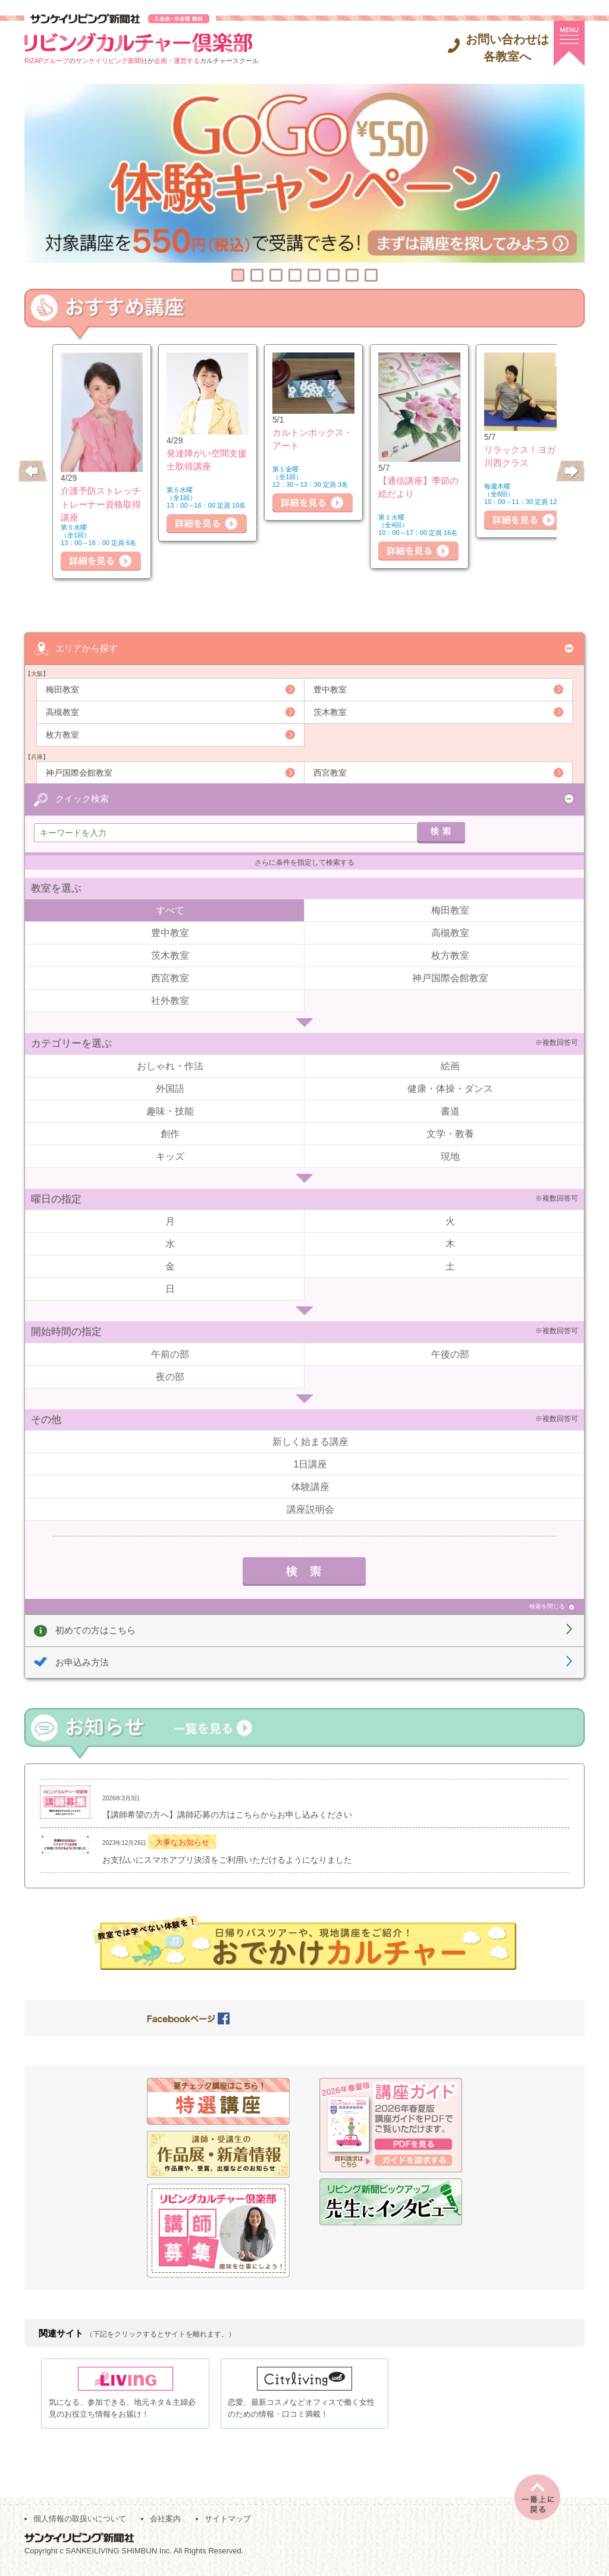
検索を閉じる (547, 1605)
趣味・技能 (170, 1111)
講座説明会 (310, 1509)
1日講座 (311, 1464)
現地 (450, 1156)
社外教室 (170, 1000)
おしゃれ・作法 (170, 1065)
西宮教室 (330, 772)
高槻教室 (62, 711)
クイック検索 (82, 798)
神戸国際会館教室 (79, 772)
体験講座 (310, 1486)
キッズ (170, 1156)
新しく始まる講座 (310, 1441)
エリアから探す (86, 648)
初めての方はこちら (95, 1629)
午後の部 (450, 1354)
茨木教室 (330, 711)
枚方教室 (62, 734)
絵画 (450, 1065)
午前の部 (170, 1354)
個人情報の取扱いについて (79, 2523)
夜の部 (170, 1376)
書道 (450, 1111)
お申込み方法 (82, 1662)
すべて (170, 910)
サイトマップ (228, 2523)
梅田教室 (62, 689)
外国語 (170, 1088)
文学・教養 (450, 1133)
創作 (170, 1133)
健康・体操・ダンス (450, 1088)
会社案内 (165, 2523)
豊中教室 (330, 689)
